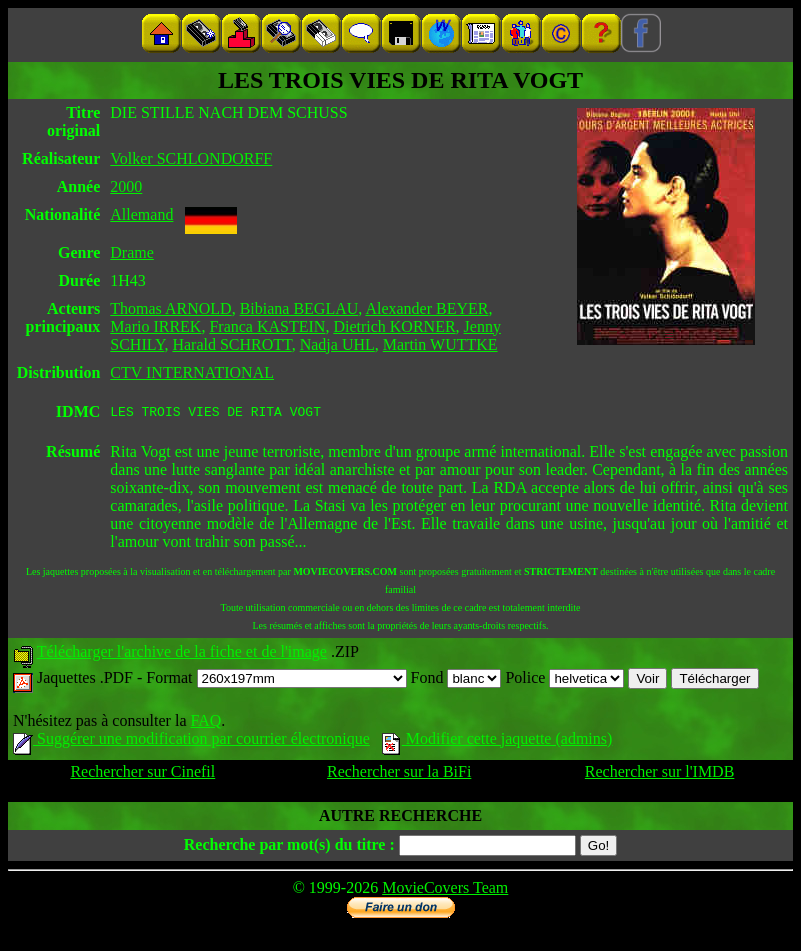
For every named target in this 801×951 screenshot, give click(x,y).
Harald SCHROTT (231, 344)
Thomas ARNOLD (170, 308)
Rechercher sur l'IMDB (660, 774)
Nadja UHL (337, 344)
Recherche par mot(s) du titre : (289, 847)
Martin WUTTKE (440, 344)
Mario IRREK (155, 326)
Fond (456, 680)
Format (276, 680)
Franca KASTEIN (267, 326)
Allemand (141, 214)
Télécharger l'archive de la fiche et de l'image (182, 654)
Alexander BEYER (426, 308)
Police (564, 680)
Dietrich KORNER (394, 326)
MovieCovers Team (445, 890)
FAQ (205, 723)
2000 (126, 186)
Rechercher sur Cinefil (142, 774)
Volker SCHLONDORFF (191, 158)
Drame (132, 252)
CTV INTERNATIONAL (192, 372)
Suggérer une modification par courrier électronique (191, 741)
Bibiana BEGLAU (299, 308)
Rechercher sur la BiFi (399, 774)
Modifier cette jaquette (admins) (497, 741)
